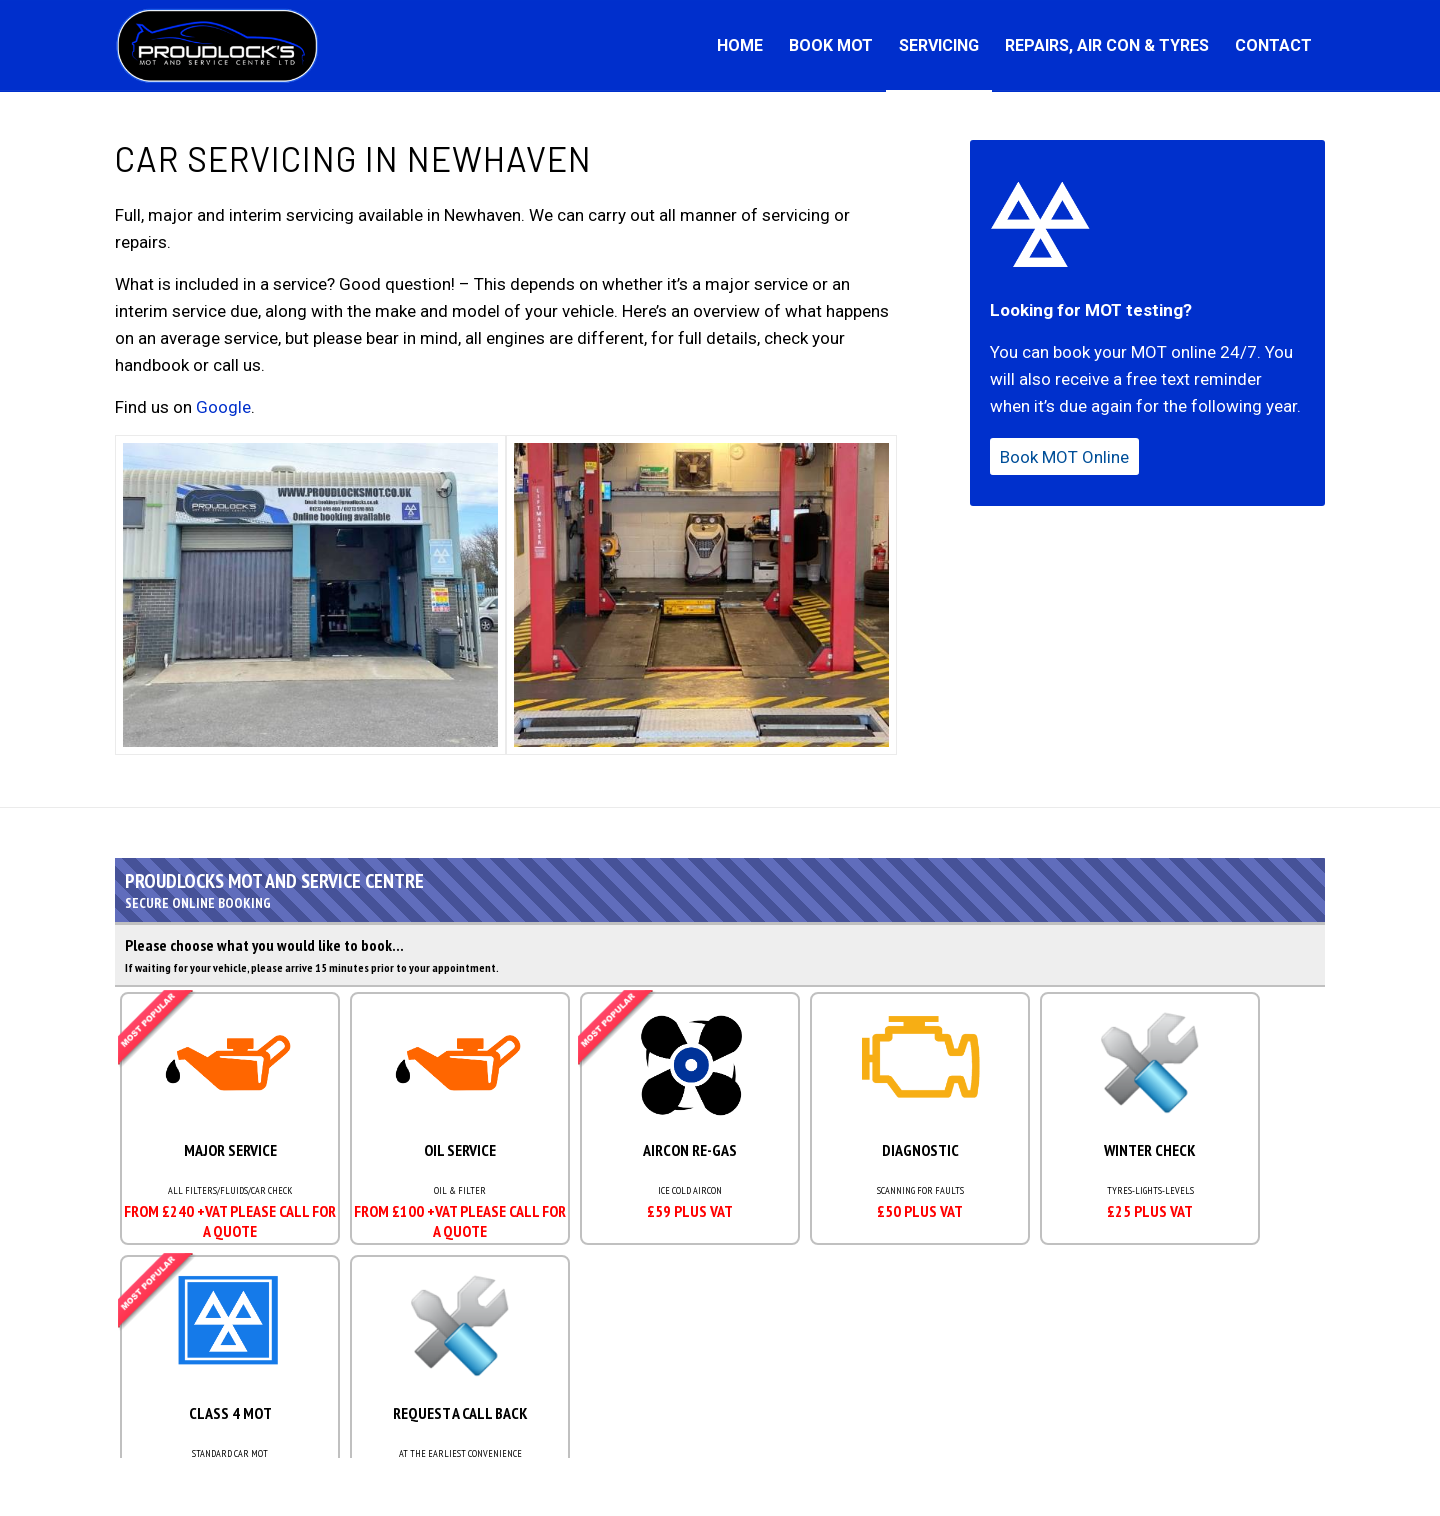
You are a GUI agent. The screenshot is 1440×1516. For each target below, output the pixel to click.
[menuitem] (740, 46)
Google (223, 407)
